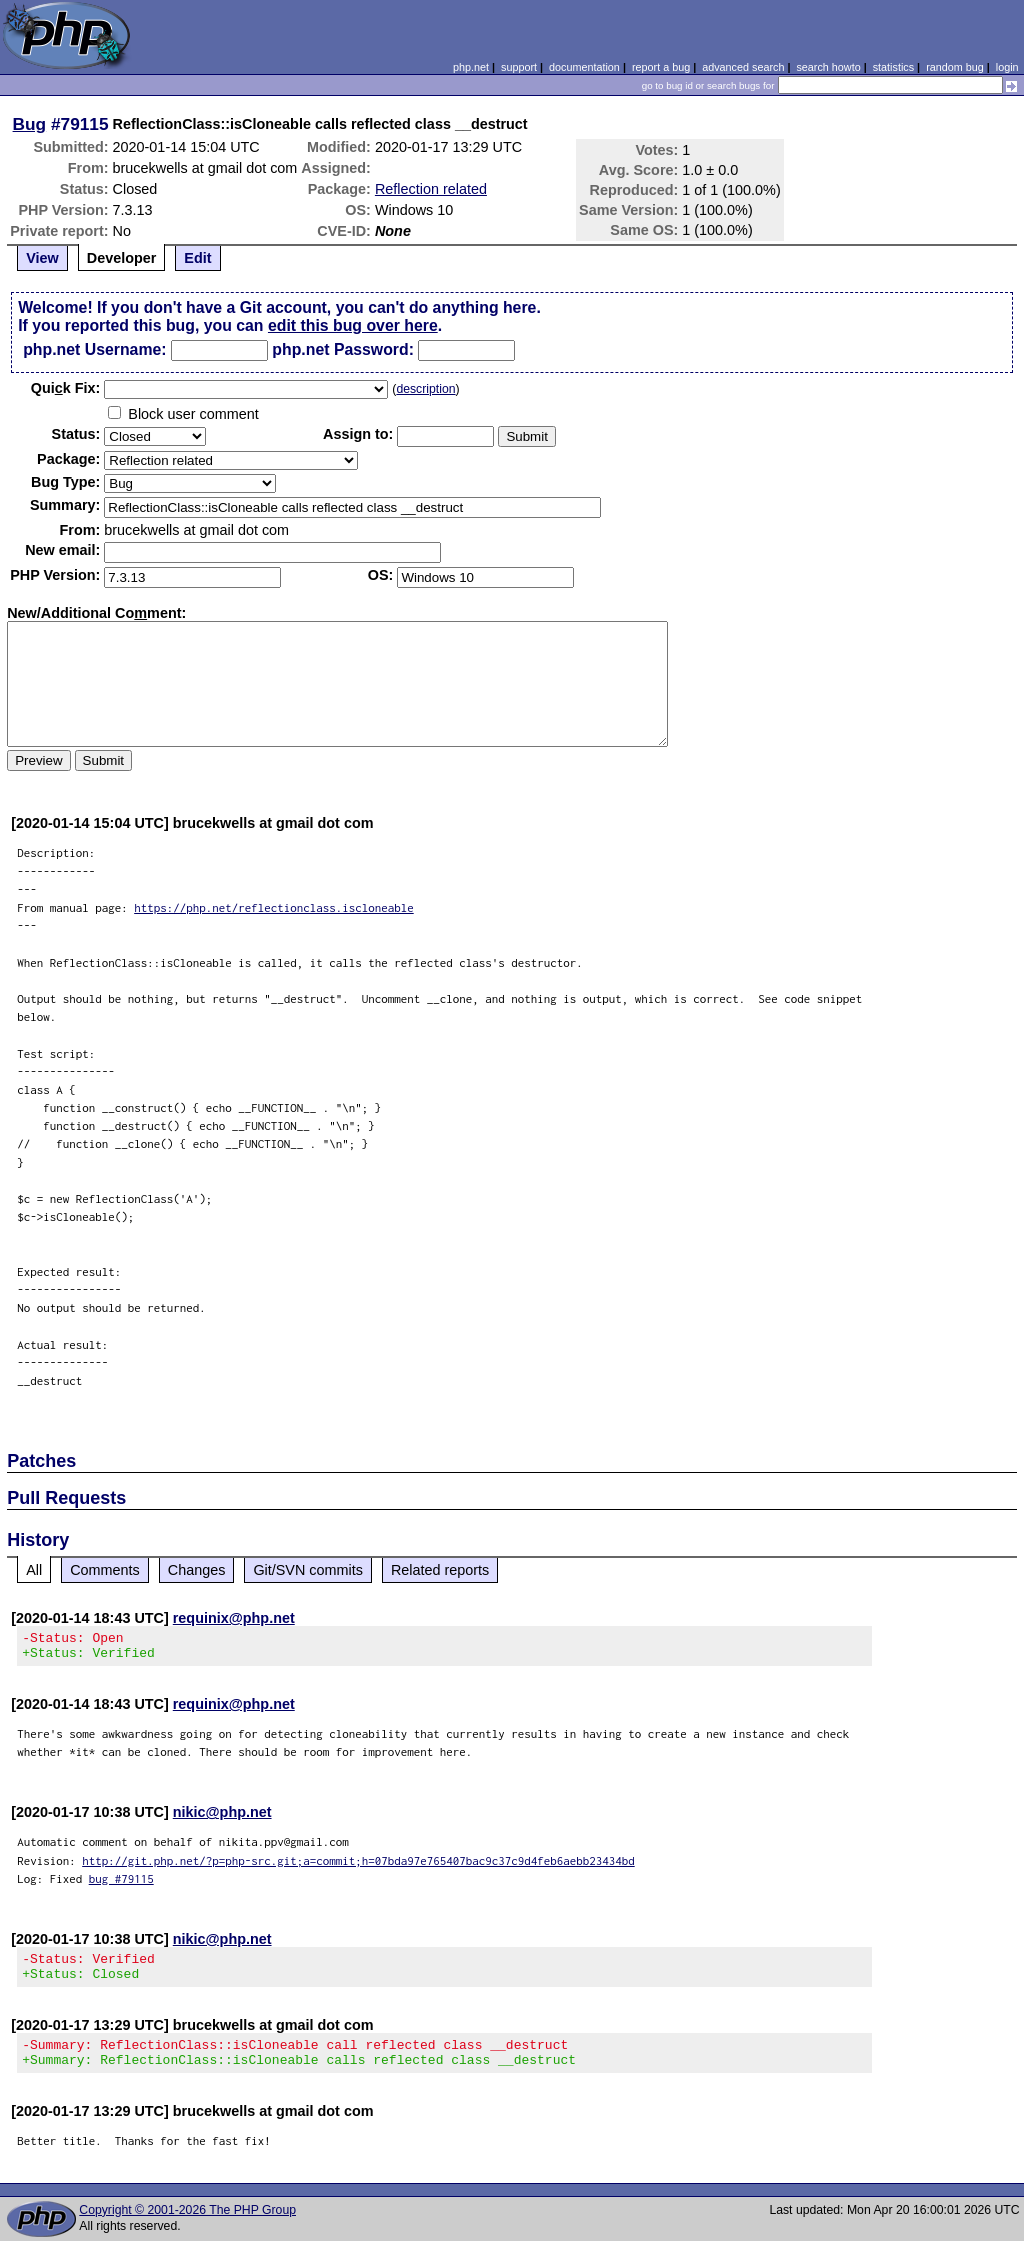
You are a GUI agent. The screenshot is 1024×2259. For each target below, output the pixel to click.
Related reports (440, 1570)
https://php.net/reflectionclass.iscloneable (274, 907)
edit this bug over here (353, 325)
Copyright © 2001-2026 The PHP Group (187, 2228)
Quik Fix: (66, 388)
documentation (584, 67)
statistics (893, 67)
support (519, 67)
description (425, 389)
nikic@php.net (222, 1818)
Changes (197, 1570)
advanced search (743, 67)
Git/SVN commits (308, 1570)
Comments (105, 1570)
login (1007, 67)
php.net (471, 67)
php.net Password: (343, 349)
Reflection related (431, 189)
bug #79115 (121, 1884)
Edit (197, 258)
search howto (828, 67)
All (34, 1570)
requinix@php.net (234, 1618)
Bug (30, 124)
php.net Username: (94, 349)
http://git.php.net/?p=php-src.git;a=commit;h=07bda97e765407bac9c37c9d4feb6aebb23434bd (358, 1866)
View (42, 258)
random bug (955, 67)
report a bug (661, 67)
